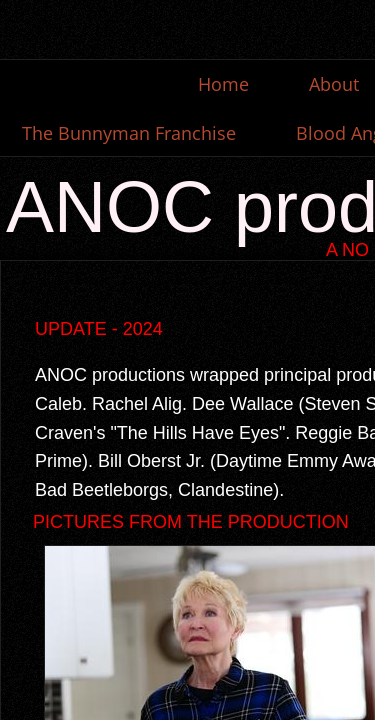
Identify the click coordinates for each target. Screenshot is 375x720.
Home (223, 84)
